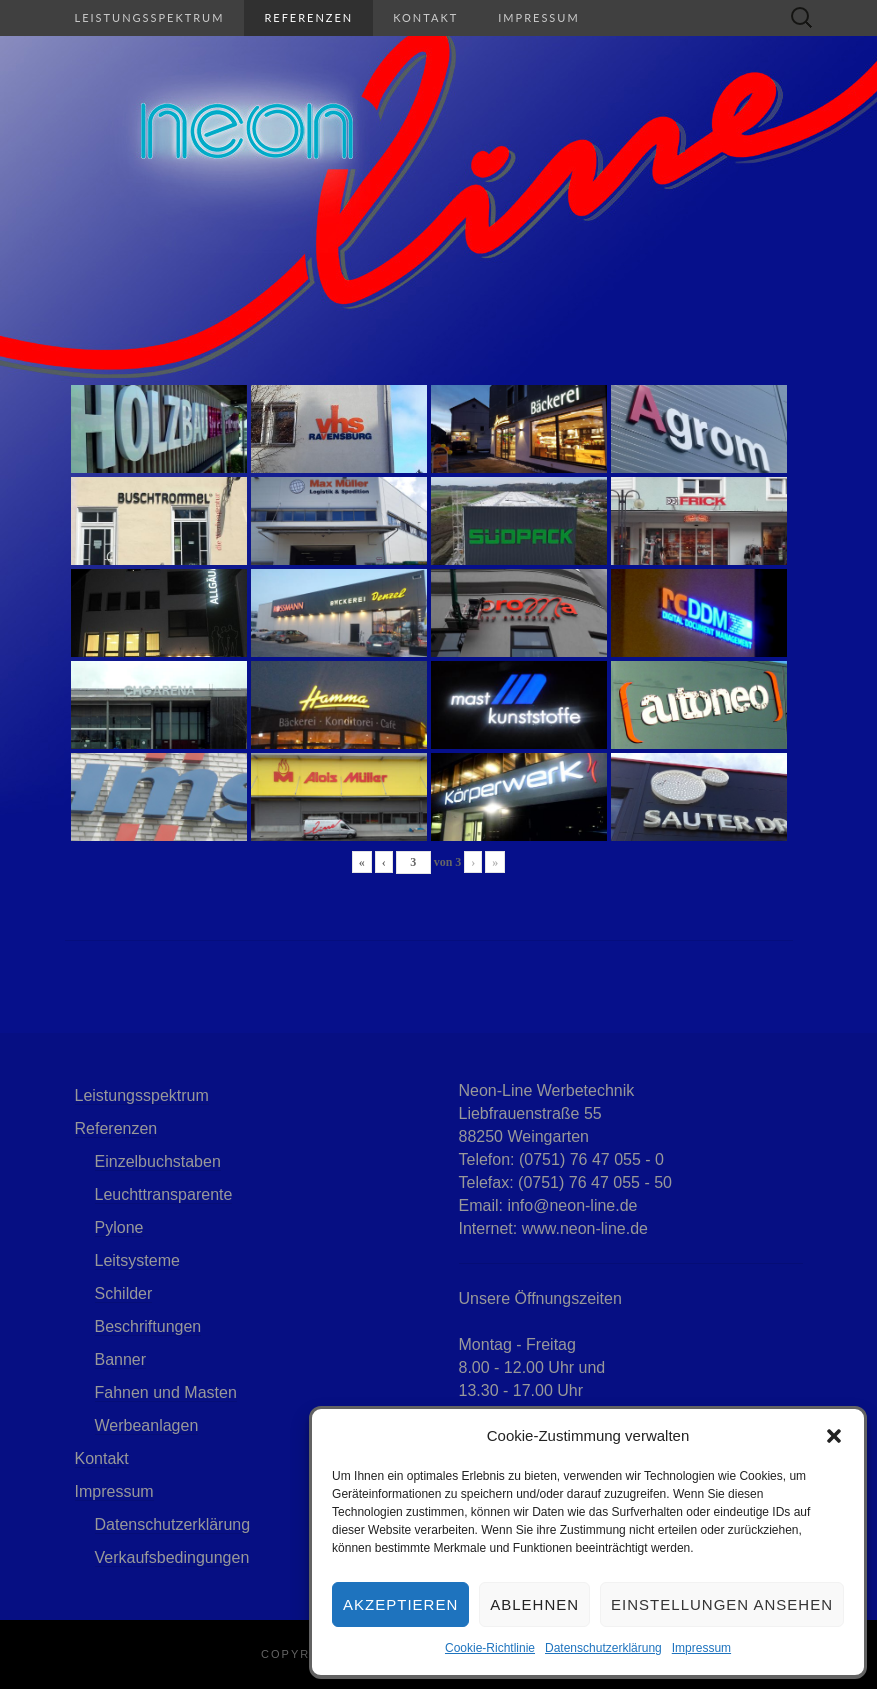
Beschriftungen (148, 1326)
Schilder (124, 1293)
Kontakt (425, 17)
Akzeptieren (400, 1604)
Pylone (119, 1227)
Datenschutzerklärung (603, 1648)
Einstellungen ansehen (722, 1604)
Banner (121, 1359)
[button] (834, 1436)
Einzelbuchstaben (158, 1161)
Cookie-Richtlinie (490, 1648)
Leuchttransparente (164, 1194)
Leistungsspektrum (150, 17)
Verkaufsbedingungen (172, 1557)
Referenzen (308, 17)
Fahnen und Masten (166, 1392)
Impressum (701, 1648)
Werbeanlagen (147, 1425)
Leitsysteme (137, 1260)
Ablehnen (534, 1604)
